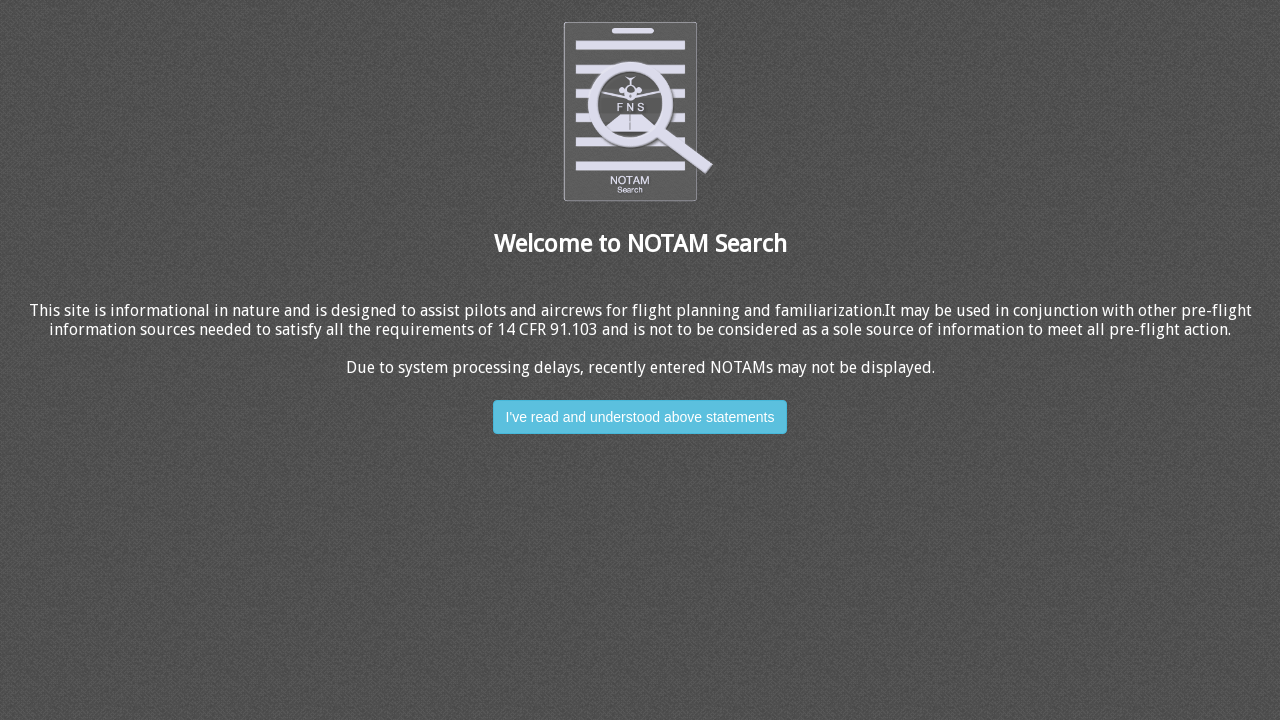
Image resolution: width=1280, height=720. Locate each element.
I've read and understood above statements (640, 417)
